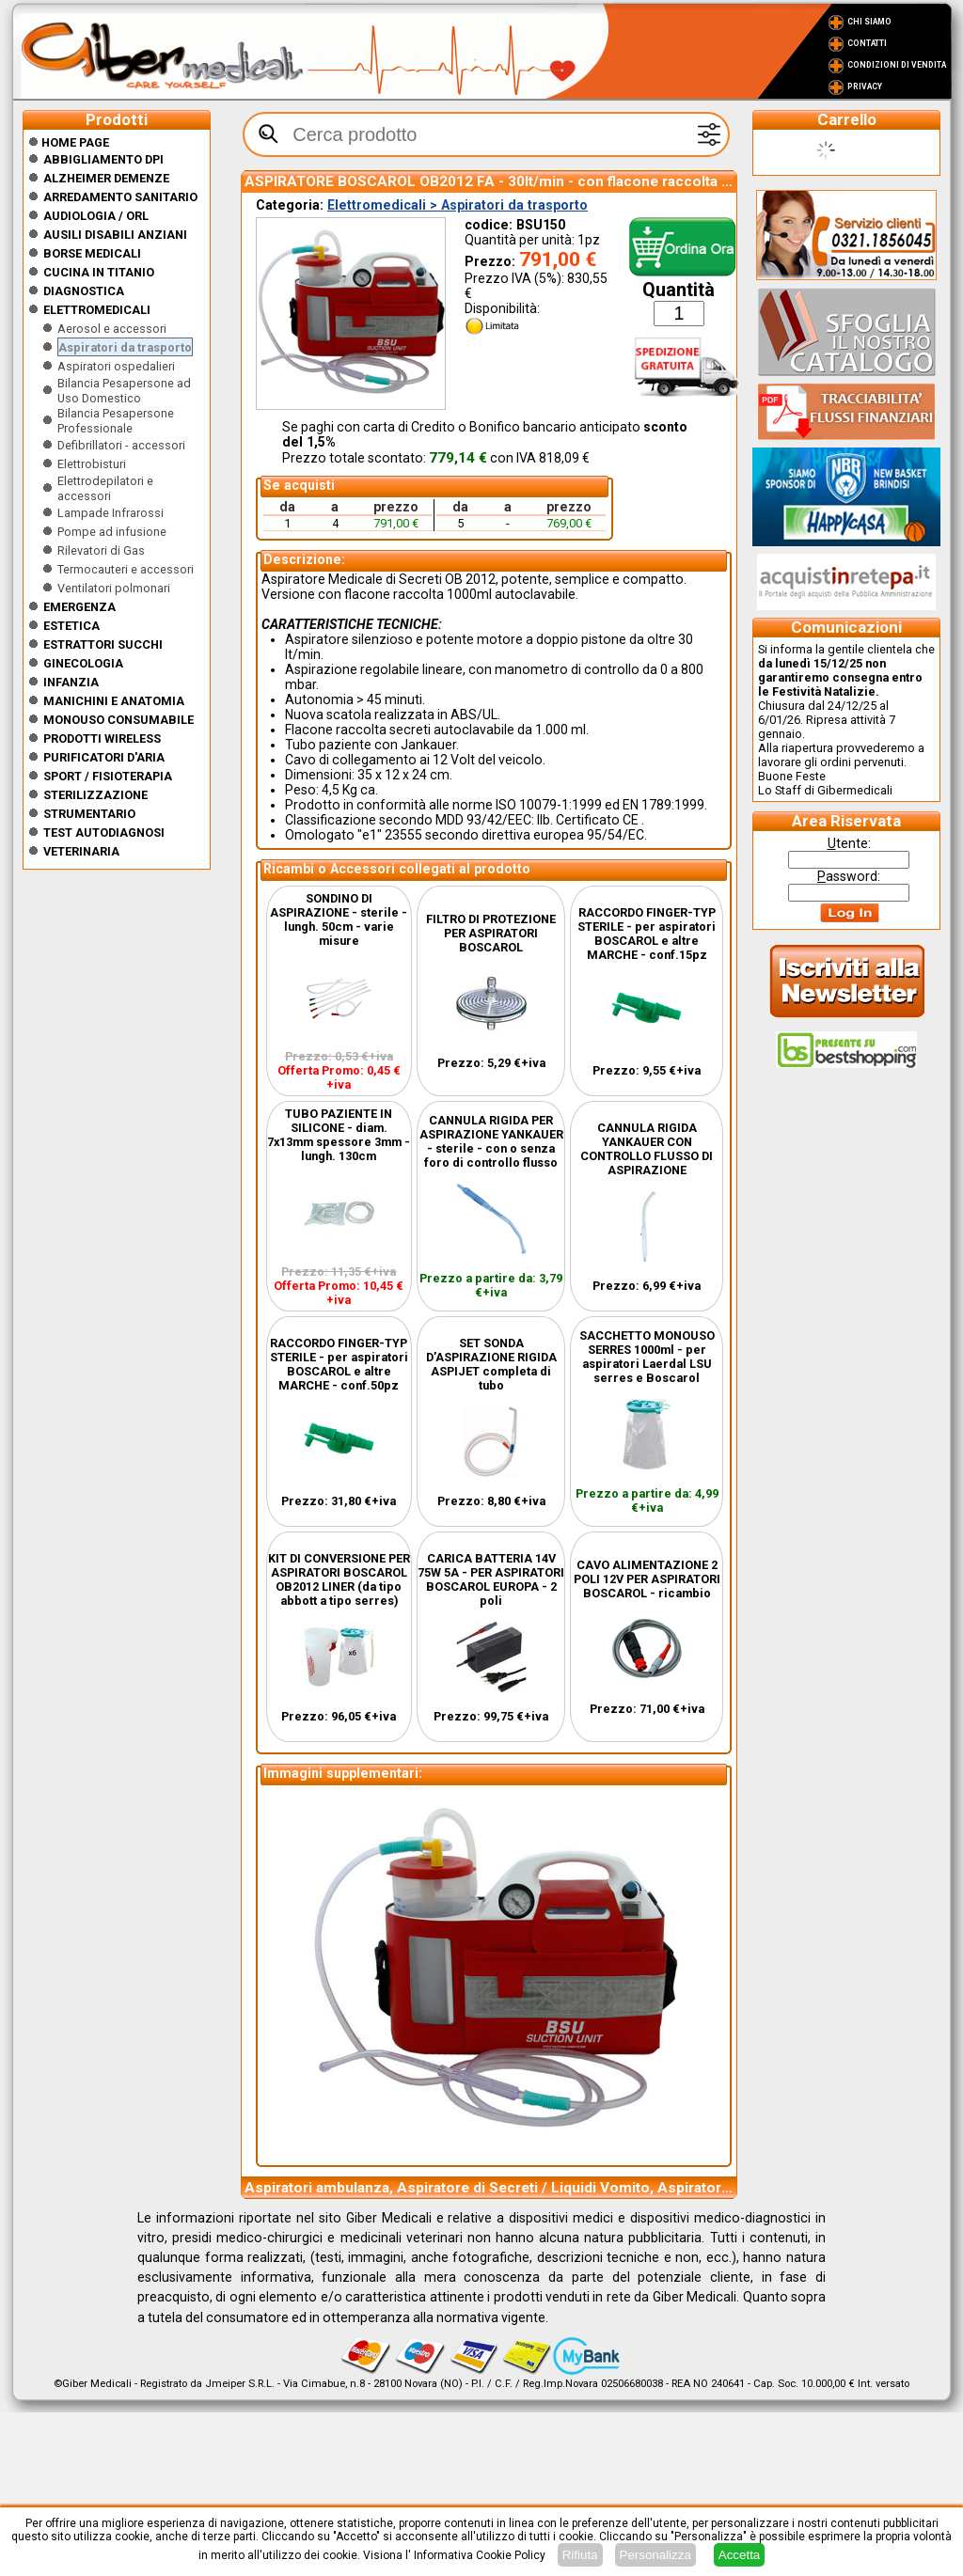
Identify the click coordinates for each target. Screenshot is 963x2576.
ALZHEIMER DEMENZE (106, 178)
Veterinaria (81, 851)
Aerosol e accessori (111, 329)
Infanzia (71, 682)
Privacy (864, 86)
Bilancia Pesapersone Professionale (115, 420)
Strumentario (89, 814)
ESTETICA (71, 626)
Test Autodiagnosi (104, 832)
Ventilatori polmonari (113, 588)
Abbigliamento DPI (103, 159)
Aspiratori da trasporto (125, 347)
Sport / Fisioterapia (107, 776)
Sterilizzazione (95, 795)
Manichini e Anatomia (113, 701)
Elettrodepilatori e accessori (105, 488)
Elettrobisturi (91, 464)
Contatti (867, 43)
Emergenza (79, 607)
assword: (848, 876)
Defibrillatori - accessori (121, 445)
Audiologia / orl (96, 216)
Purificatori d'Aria (104, 757)
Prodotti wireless (102, 738)
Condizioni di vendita (896, 65)
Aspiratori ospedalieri (116, 366)
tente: (849, 843)
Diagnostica (83, 291)
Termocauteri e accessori (125, 569)
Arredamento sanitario (120, 197)
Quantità (678, 290)
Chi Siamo (869, 21)
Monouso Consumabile (118, 720)
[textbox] (486, 134)
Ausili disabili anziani (115, 235)
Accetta (739, 2555)
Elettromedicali (96, 310)
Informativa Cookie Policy (479, 2555)
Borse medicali (92, 253)
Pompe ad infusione (111, 532)
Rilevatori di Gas (101, 550)
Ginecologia (83, 663)
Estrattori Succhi (103, 644)
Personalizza (655, 2555)
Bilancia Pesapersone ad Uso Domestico (124, 390)
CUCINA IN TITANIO (98, 272)
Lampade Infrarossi (110, 513)
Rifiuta (580, 2555)
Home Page (68, 142)
